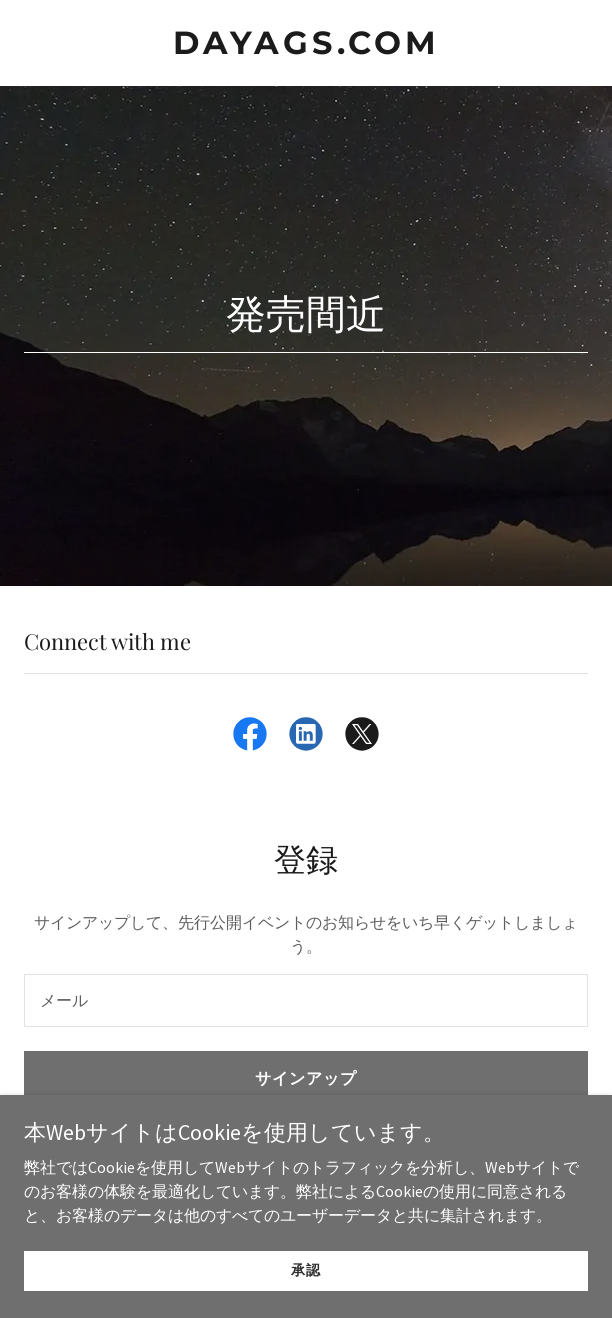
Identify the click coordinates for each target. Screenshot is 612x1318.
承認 (306, 1270)
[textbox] (306, 1000)
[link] (306, 48)
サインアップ (306, 1078)
